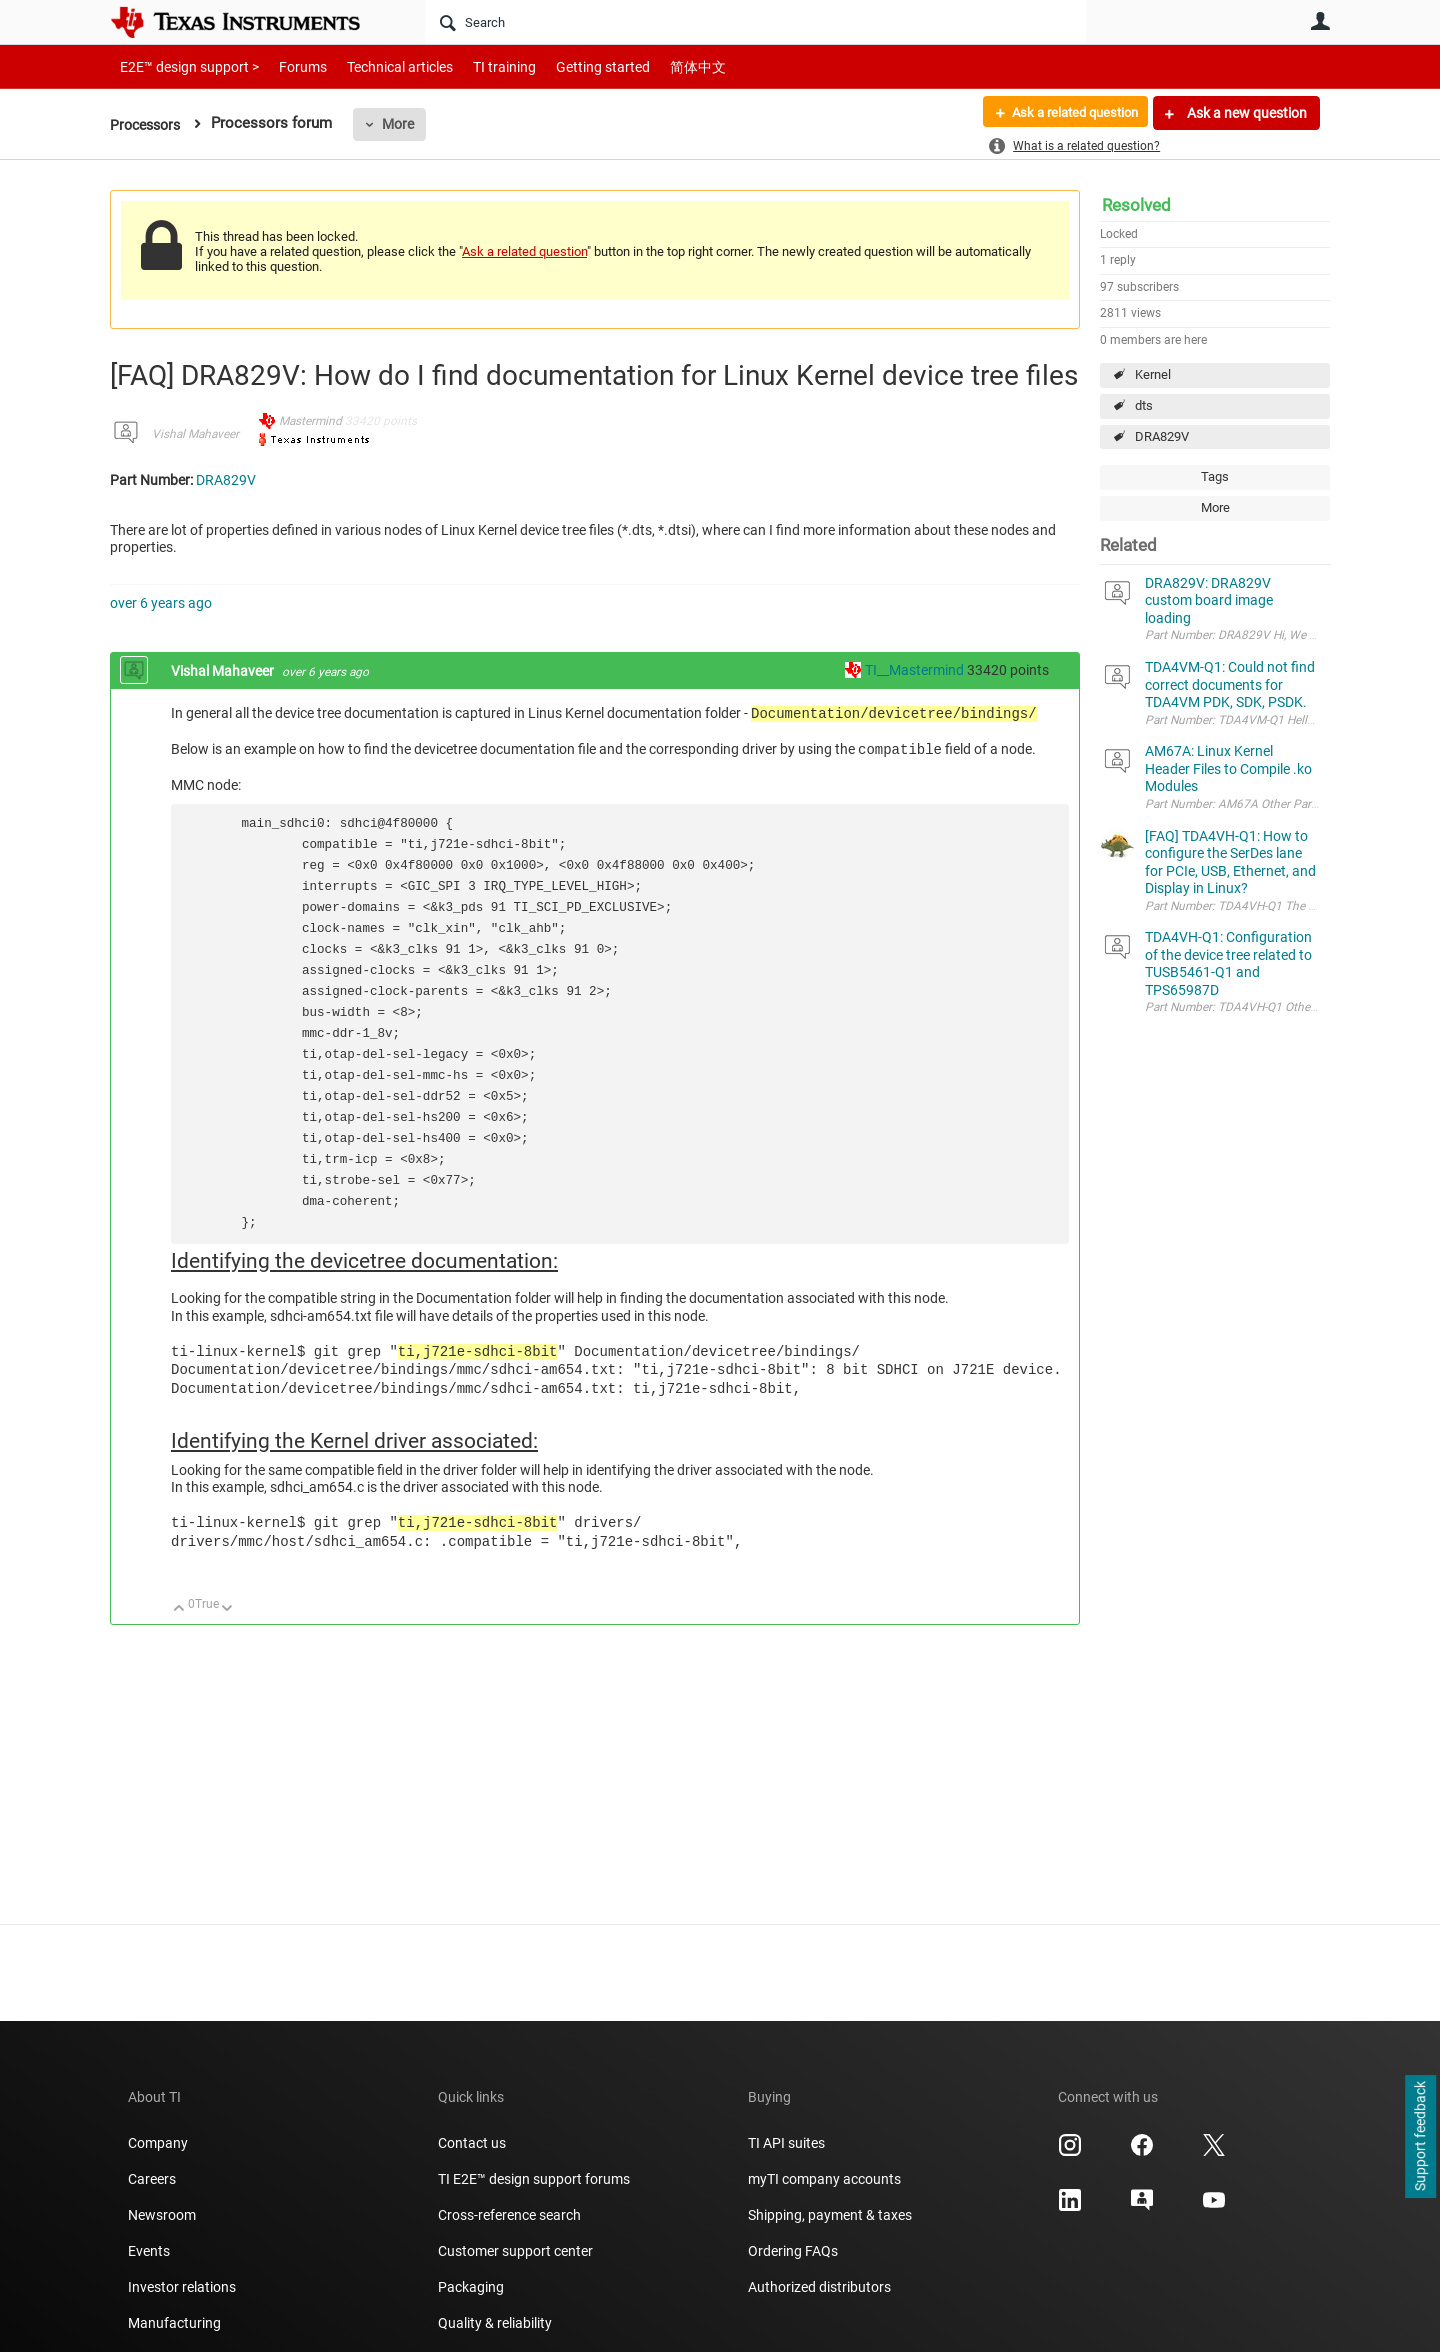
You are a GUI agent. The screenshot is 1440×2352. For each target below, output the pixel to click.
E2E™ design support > (183, 66)
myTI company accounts (824, 2179)
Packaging (471, 2287)
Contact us (472, 2143)
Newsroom (162, 2215)
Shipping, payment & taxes (830, 2215)
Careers (152, 2179)
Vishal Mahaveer (195, 434)
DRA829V (1162, 436)
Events (149, 2251)
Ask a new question (1245, 113)
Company (158, 2143)
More (405, 124)
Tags (1215, 476)
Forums (287, 66)
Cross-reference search (509, 2215)
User (1320, 21)
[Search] (755, 22)
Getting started (568, 66)
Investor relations (182, 2287)
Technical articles (379, 66)
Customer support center (515, 2251)
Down (227, 1609)
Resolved (1136, 205)
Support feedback (1420, 2137)
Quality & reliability (495, 2323)
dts (1144, 405)
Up (179, 1609)
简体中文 (656, 66)
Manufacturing (174, 2323)
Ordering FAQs (793, 2251)
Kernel (1153, 374)
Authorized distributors (819, 2287)
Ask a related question (1066, 113)
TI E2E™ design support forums (534, 2179)
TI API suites (786, 2143)
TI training (477, 66)
